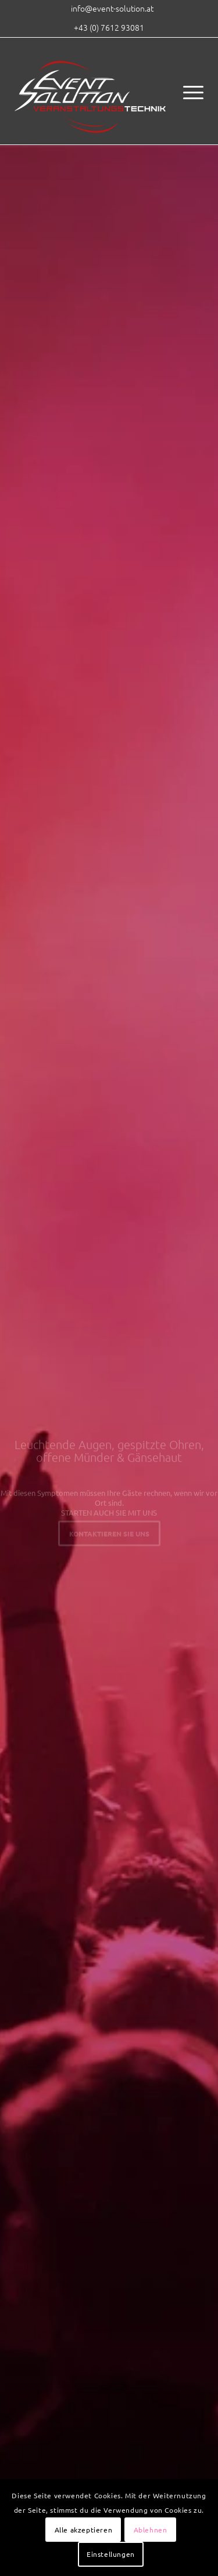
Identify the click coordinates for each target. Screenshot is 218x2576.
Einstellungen (111, 2554)
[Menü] (187, 91)
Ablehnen (150, 2529)
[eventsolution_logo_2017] (90, 91)
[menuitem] (112, 8)
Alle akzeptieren (84, 2529)
